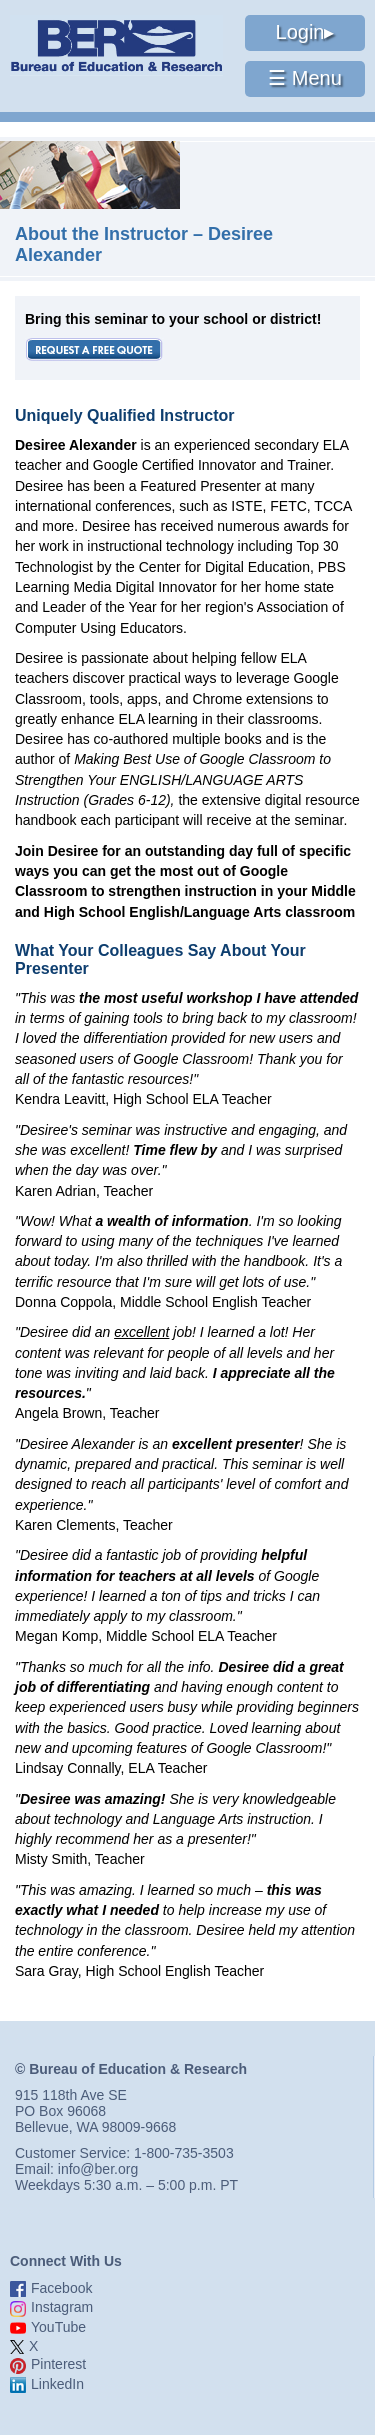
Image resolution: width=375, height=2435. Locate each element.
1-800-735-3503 (184, 2153)
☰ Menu (305, 78)
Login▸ (305, 32)
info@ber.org (98, 2169)
